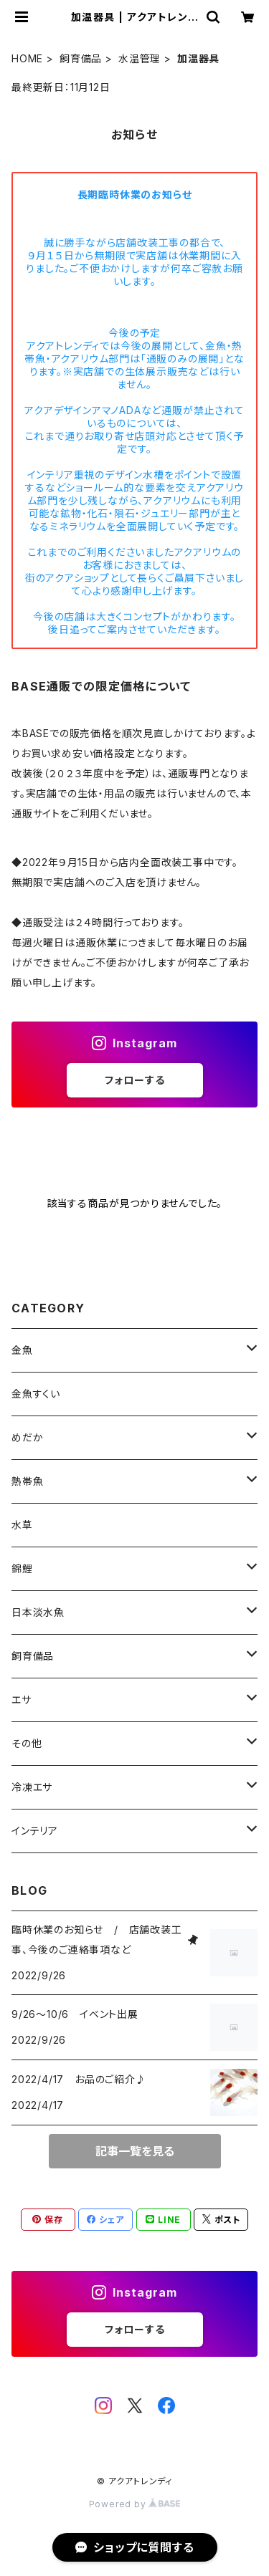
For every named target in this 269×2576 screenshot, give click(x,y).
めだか (27, 1437)
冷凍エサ (31, 1787)
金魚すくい (35, 1394)
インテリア (34, 1831)
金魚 (22, 1350)
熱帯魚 (27, 1481)
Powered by (135, 2504)
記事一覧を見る (134, 2151)
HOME (27, 58)
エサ (21, 1699)
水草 (22, 1525)
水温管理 (139, 58)
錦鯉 (22, 1568)
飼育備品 (81, 58)
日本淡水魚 (38, 1612)
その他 (26, 1743)
